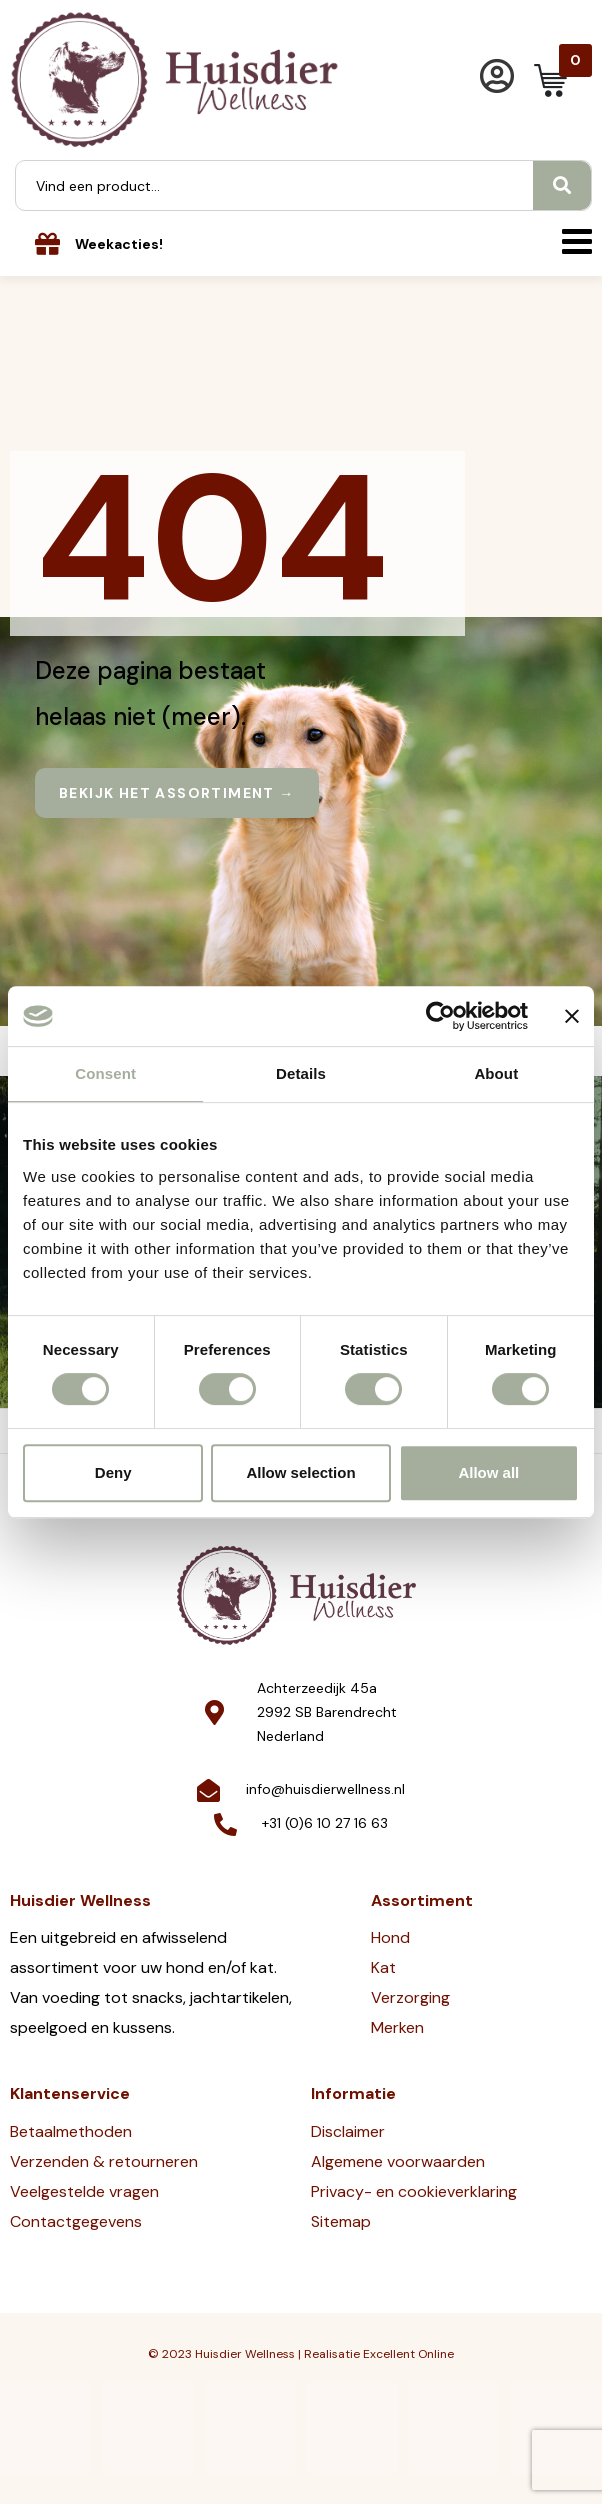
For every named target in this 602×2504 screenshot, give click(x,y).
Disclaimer (348, 2131)
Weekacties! (119, 244)
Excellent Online (408, 2354)
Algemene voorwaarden (398, 2161)
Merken (397, 2027)
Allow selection (300, 1472)
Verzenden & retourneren (104, 2161)
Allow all (488, 1472)
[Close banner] (572, 1016)
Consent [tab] (105, 1073)
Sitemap (341, 2221)
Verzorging (410, 1997)
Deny (113, 1472)
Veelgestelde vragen (84, 2191)
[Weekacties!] (47, 243)
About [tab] (496, 1073)
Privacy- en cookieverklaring (414, 2191)
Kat (383, 1967)
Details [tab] (301, 1073)
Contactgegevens (76, 2221)
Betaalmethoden (71, 2131)
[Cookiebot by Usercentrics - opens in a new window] (440, 1016)
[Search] (562, 185)
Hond (390, 1937)
